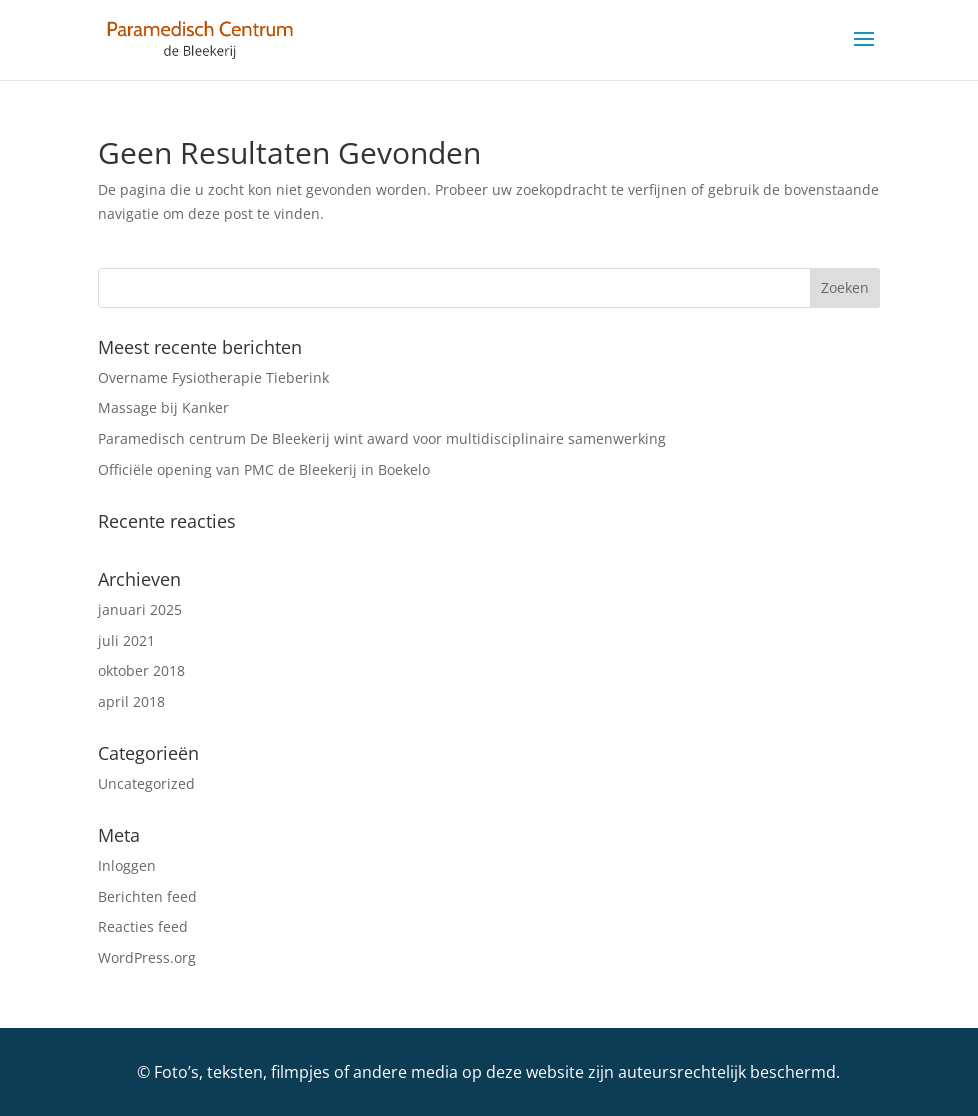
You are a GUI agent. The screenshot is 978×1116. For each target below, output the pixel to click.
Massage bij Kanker (163, 407)
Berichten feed (147, 896)
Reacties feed (143, 926)
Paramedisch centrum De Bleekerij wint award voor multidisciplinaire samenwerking (382, 438)
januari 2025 (140, 609)
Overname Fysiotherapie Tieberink (213, 377)
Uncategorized (146, 783)
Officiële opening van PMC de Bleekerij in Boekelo (264, 469)
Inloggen (127, 865)
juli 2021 (126, 640)
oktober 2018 (141, 670)
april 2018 (131, 701)
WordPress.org (147, 957)
